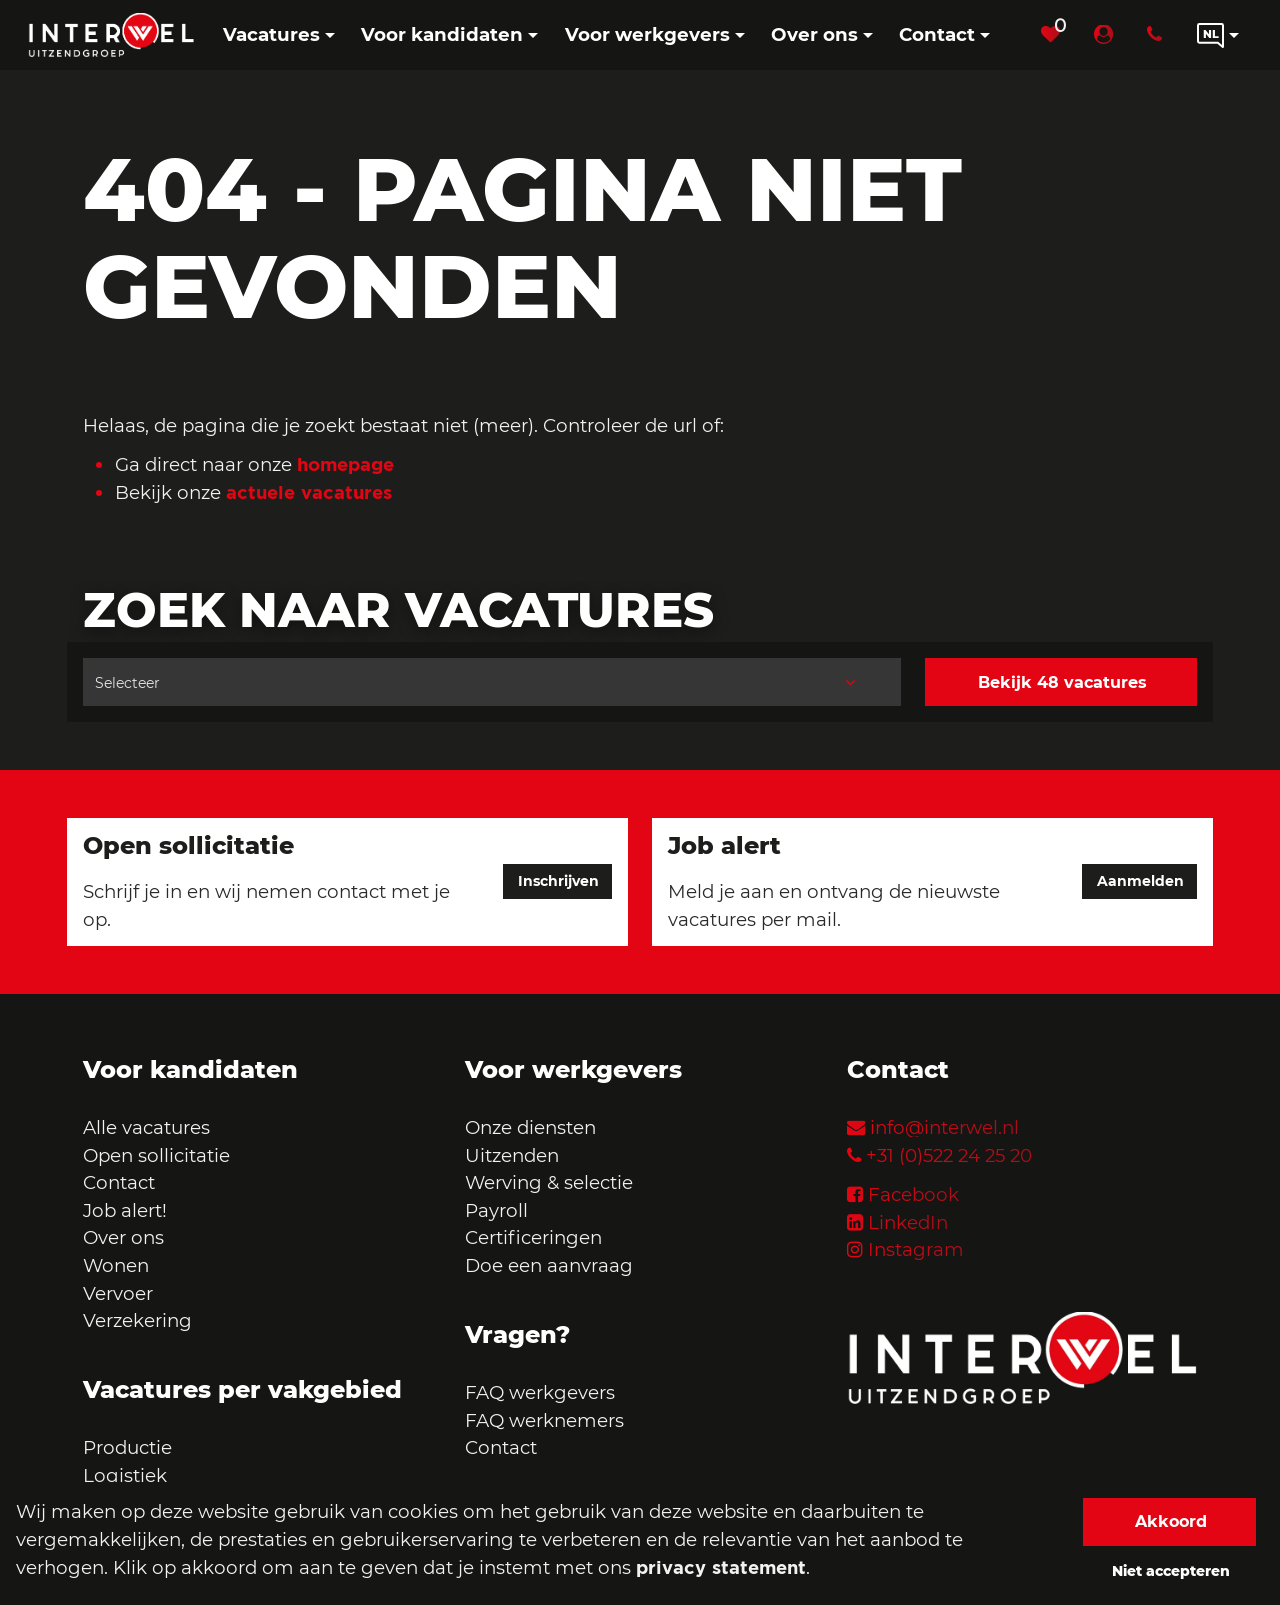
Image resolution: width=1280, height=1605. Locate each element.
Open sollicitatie (156, 1155)
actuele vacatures (309, 492)
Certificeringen (533, 1237)
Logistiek (125, 1475)
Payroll (496, 1210)
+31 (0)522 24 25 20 (949, 1155)
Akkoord (1171, 1521)
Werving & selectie (549, 1182)
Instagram (916, 1249)
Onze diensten (530, 1127)
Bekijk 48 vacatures (1062, 682)
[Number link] (1158, 35)
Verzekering (137, 1320)
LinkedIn (908, 1222)
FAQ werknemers (544, 1420)
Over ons (123, 1237)
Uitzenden (512, 1155)
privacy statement (721, 1567)
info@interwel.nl (944, 1127)
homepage (345, 464)
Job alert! (125, 1210)
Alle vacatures (146, 1127)
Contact (119, 1182)
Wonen (116, 1265)
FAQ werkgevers (540, 1392)
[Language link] (1218, 35)
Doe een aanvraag (549, 1265)
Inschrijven (558, 882)
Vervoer (118, 1293)
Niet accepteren (1171, 1571)
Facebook (913, 1194)
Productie (130, 1447)
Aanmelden (1140, 882)
